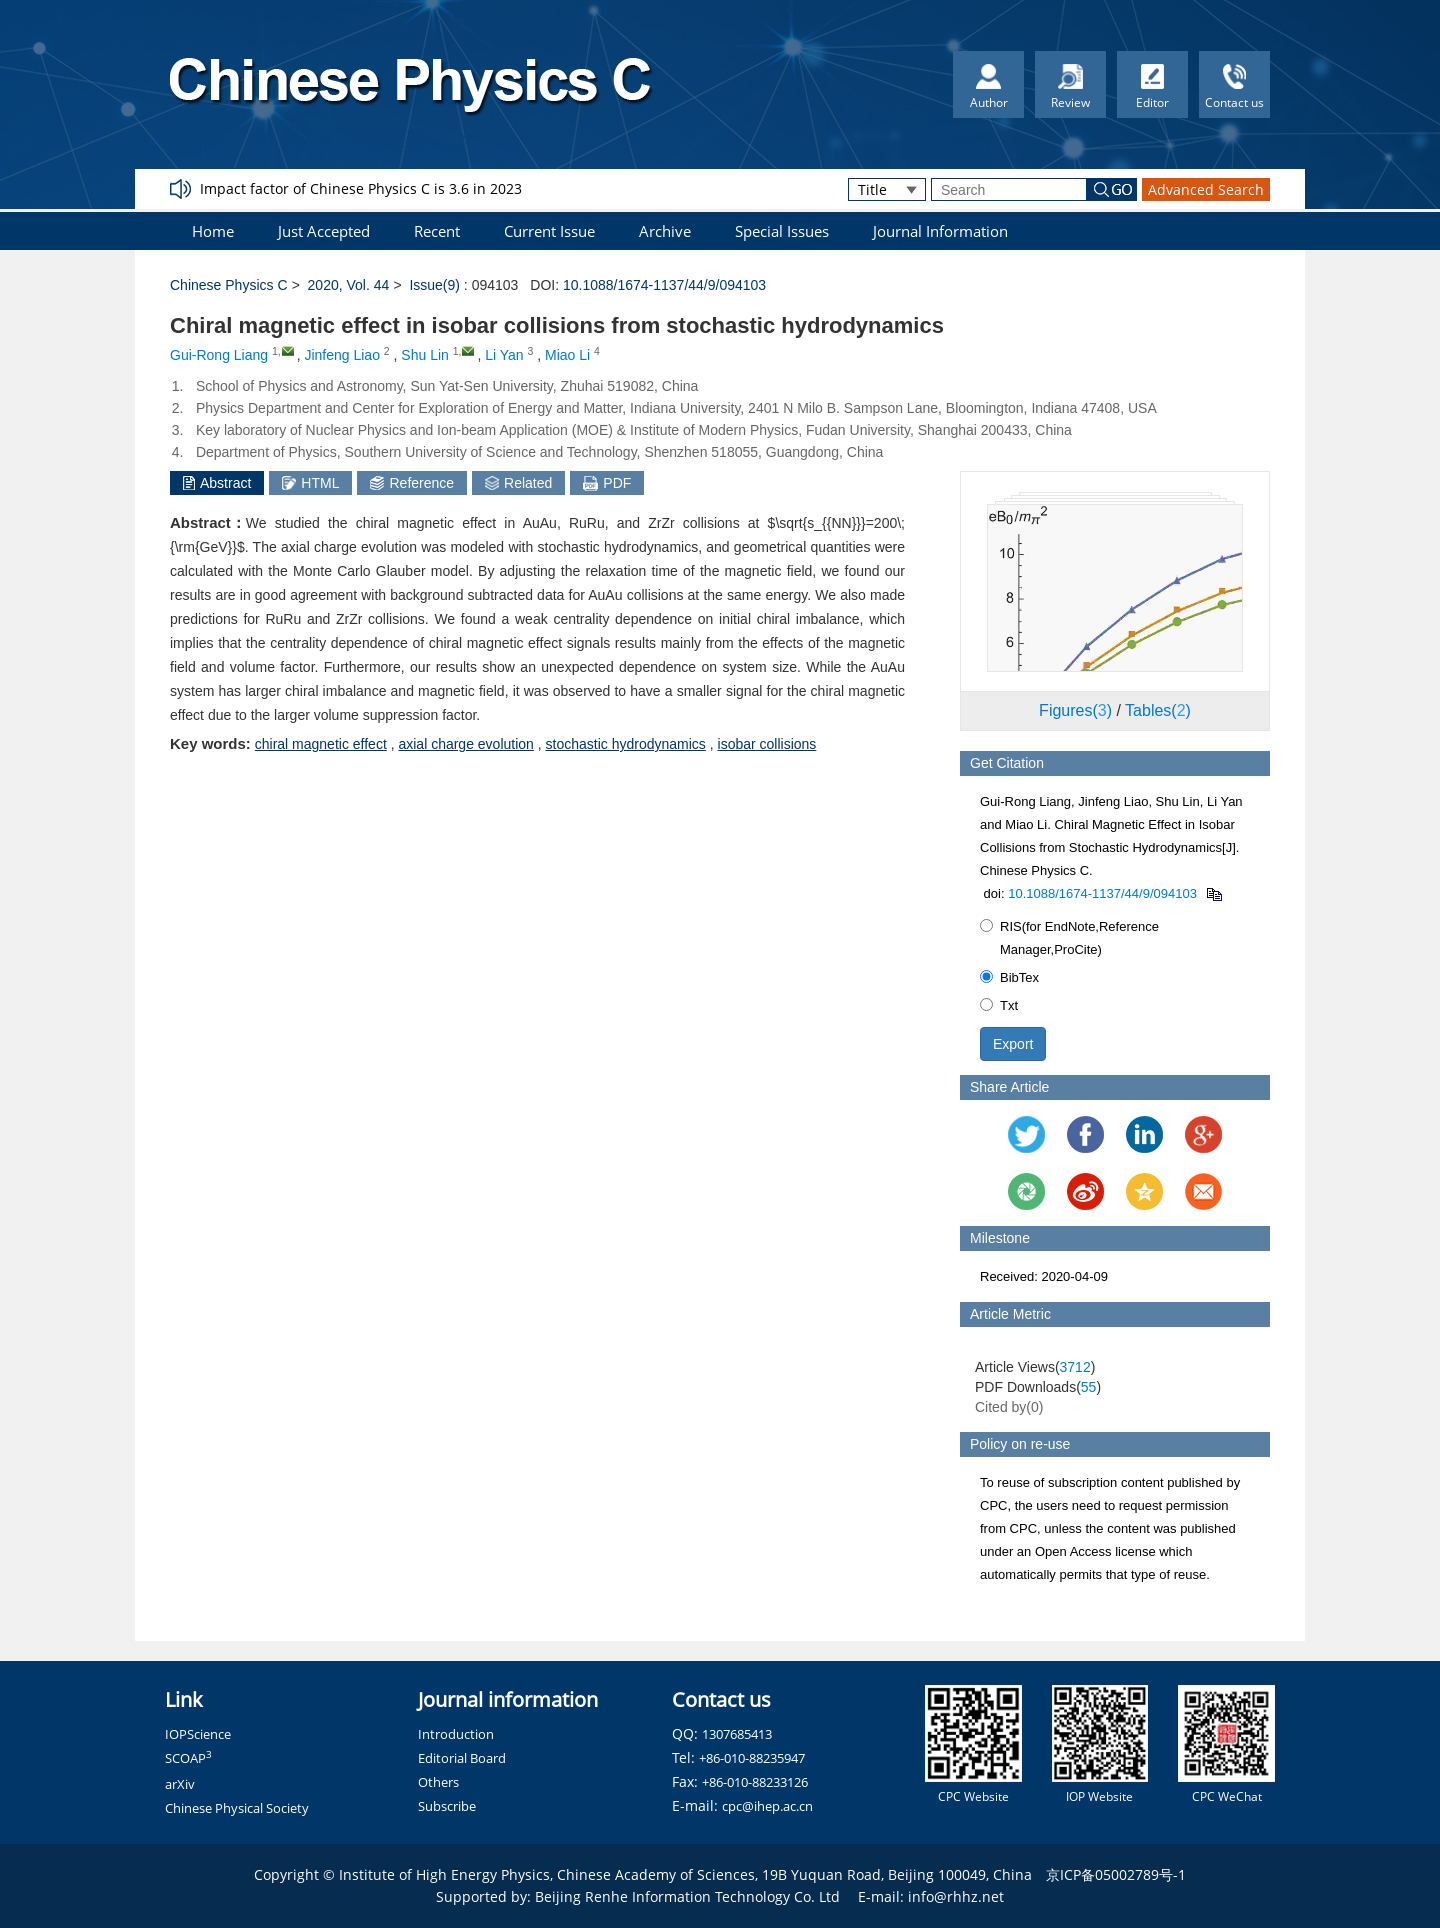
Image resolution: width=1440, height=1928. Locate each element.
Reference (412, 483)
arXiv (180, 1784)
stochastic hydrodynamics (626, 744)
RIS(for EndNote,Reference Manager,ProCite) (1069, 938)
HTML (310, 483)
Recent (437, 231)
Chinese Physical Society (237, 1808)
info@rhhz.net (956, 1896)
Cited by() (1009, 1407)
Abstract (217, 483)
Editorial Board (462, 1758)
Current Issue (549, 231)
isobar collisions (767, 744)
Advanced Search (1206, 189)
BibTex (1009, 977)
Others (438, 1782)
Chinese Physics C (229, 285)
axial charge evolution (465, 744)
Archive (665, 231)
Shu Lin (424, 355)
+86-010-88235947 (752, 1758)
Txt (999, 1005)
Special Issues (782, 231)
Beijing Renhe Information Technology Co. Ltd (687, 1896)
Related (518, 483)
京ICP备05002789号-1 (1116, 1874)
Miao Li (567, 355)
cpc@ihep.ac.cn (767, 1806)
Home (213, 231)
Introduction (456, 1734)
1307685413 (737, 1734)
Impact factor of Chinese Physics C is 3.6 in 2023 (361, 188)
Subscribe (447, 1806)
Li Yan (504, 355)
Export (1013, 1044)
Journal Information (940, 231)
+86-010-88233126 (755, 1782)
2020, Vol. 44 (349, 285)
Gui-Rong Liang (219, 355)
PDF (607, 483)
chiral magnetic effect (321, 744)
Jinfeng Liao (342, 355)
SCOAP (188, 1758)
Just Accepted (324, 231)
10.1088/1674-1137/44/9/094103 (664, 285)
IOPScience (198, 1734)
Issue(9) (434, 285)
